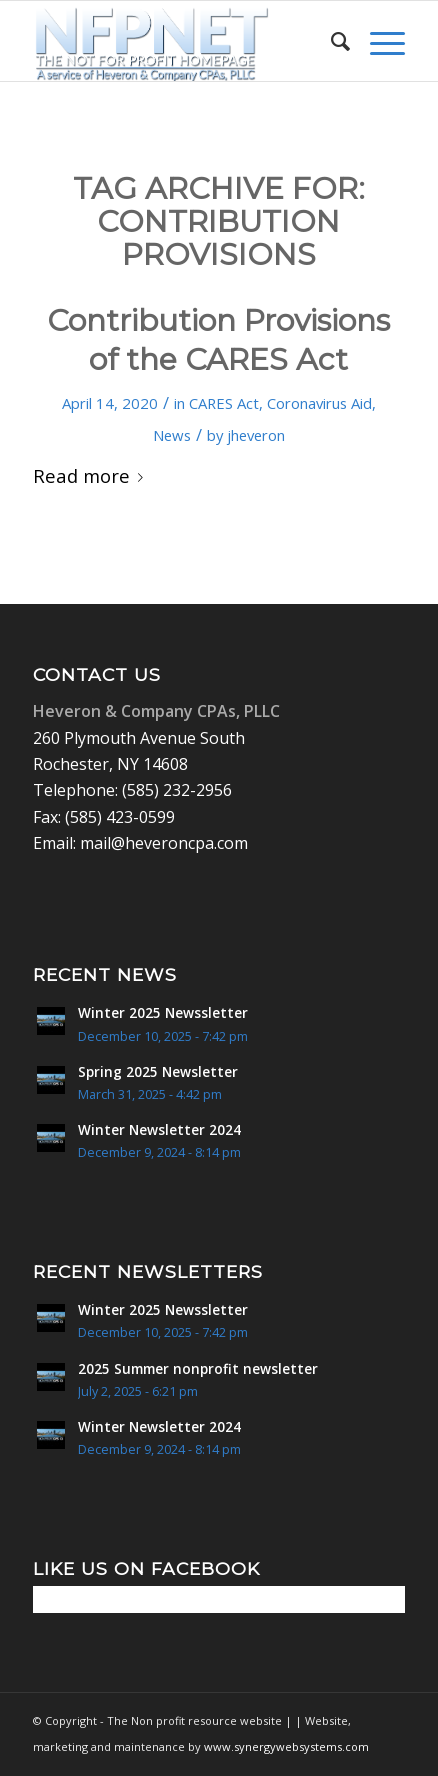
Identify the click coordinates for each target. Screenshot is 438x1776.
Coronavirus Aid (319, 403)
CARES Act (224, 403)
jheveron (256, 435)
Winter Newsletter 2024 (159, 1129)
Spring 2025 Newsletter (158, 1071)
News (172, 435)
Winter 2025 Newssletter (163, 1012)
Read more (92, 475)
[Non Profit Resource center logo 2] (182, 41)
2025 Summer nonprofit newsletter (198, 1368)
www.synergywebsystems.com (286, 1746)
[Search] (330, 41)
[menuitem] (330, 41)
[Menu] (377, 41)
